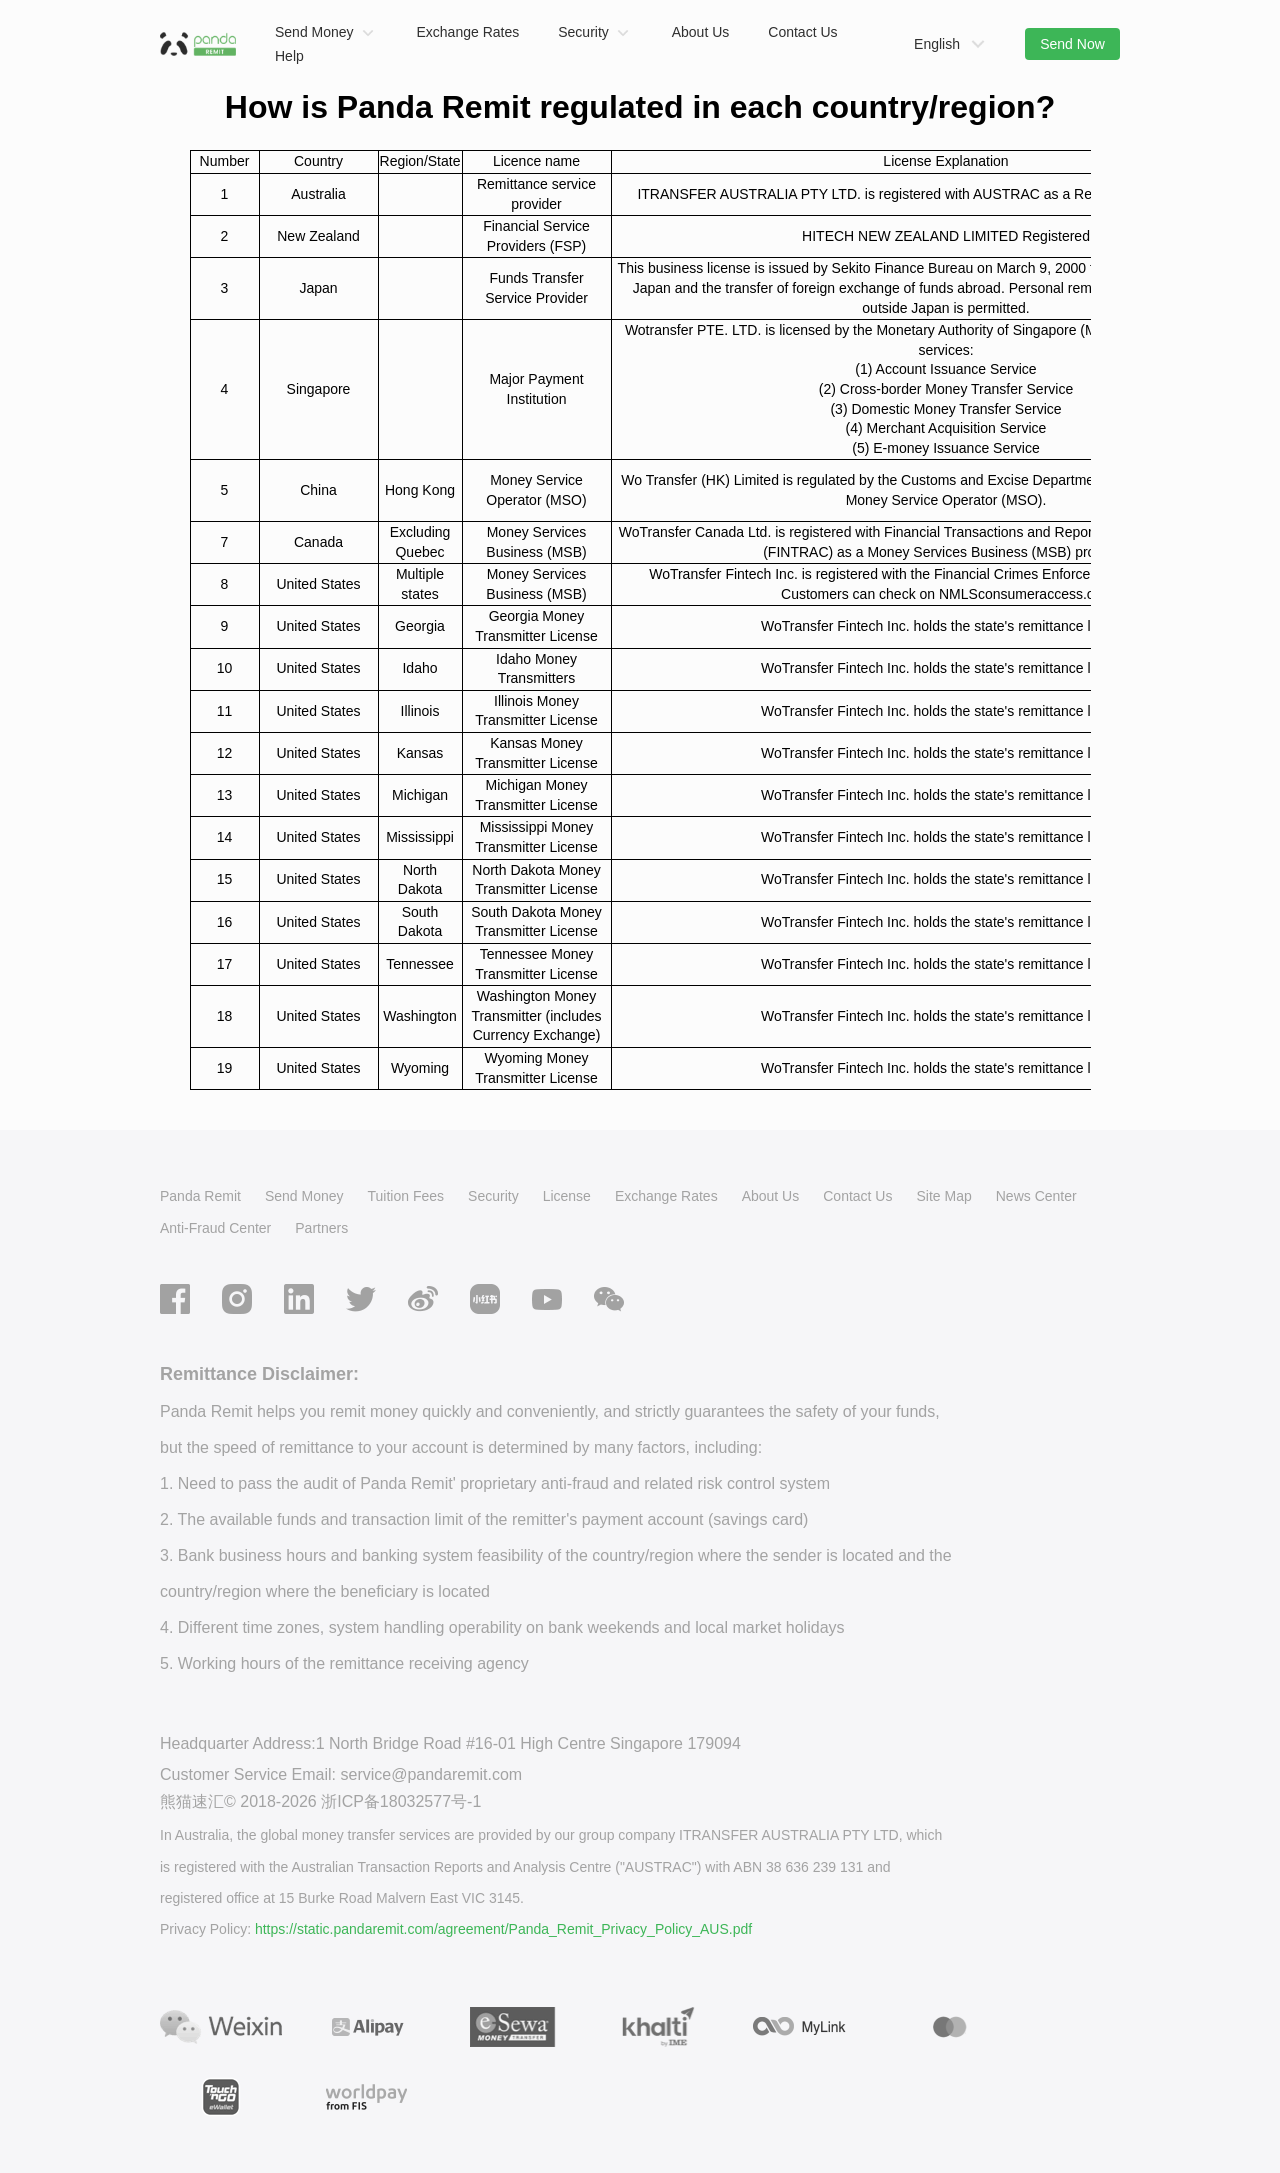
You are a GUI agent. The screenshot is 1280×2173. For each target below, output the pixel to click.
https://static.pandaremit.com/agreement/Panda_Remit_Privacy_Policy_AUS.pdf (503, 1929)
